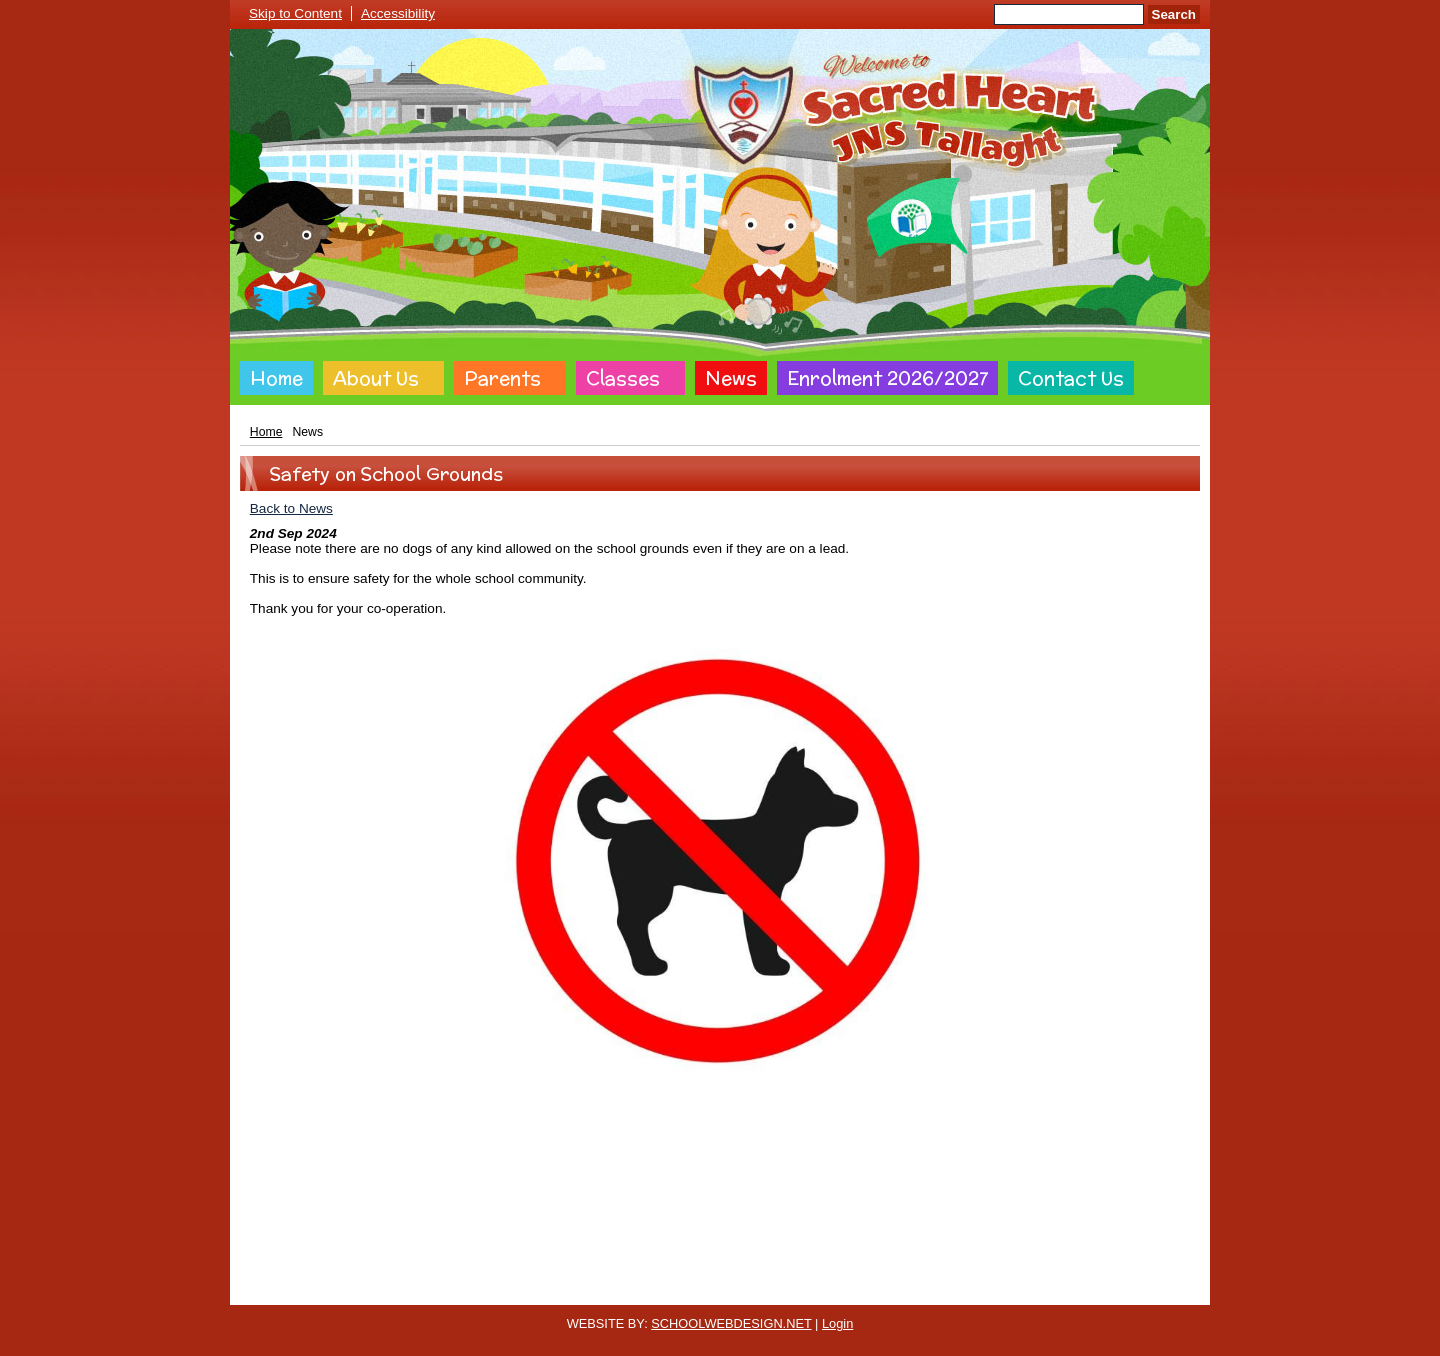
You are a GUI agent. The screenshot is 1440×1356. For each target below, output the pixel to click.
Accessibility (398, 13)
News (731, 378)
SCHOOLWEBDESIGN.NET (731, 1323)
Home (276, 378)
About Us (376, 378)
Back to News (291, 508)
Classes (623, 378)
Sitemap (925, 1288)
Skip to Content (295, 13)
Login (837, 1323)
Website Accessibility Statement (797, 1288)
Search (1174, 14)
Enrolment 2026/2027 (887, 378)
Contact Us (1071, 378)
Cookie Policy (510, 1288)
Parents (502, 378)
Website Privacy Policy (627, 1288)
